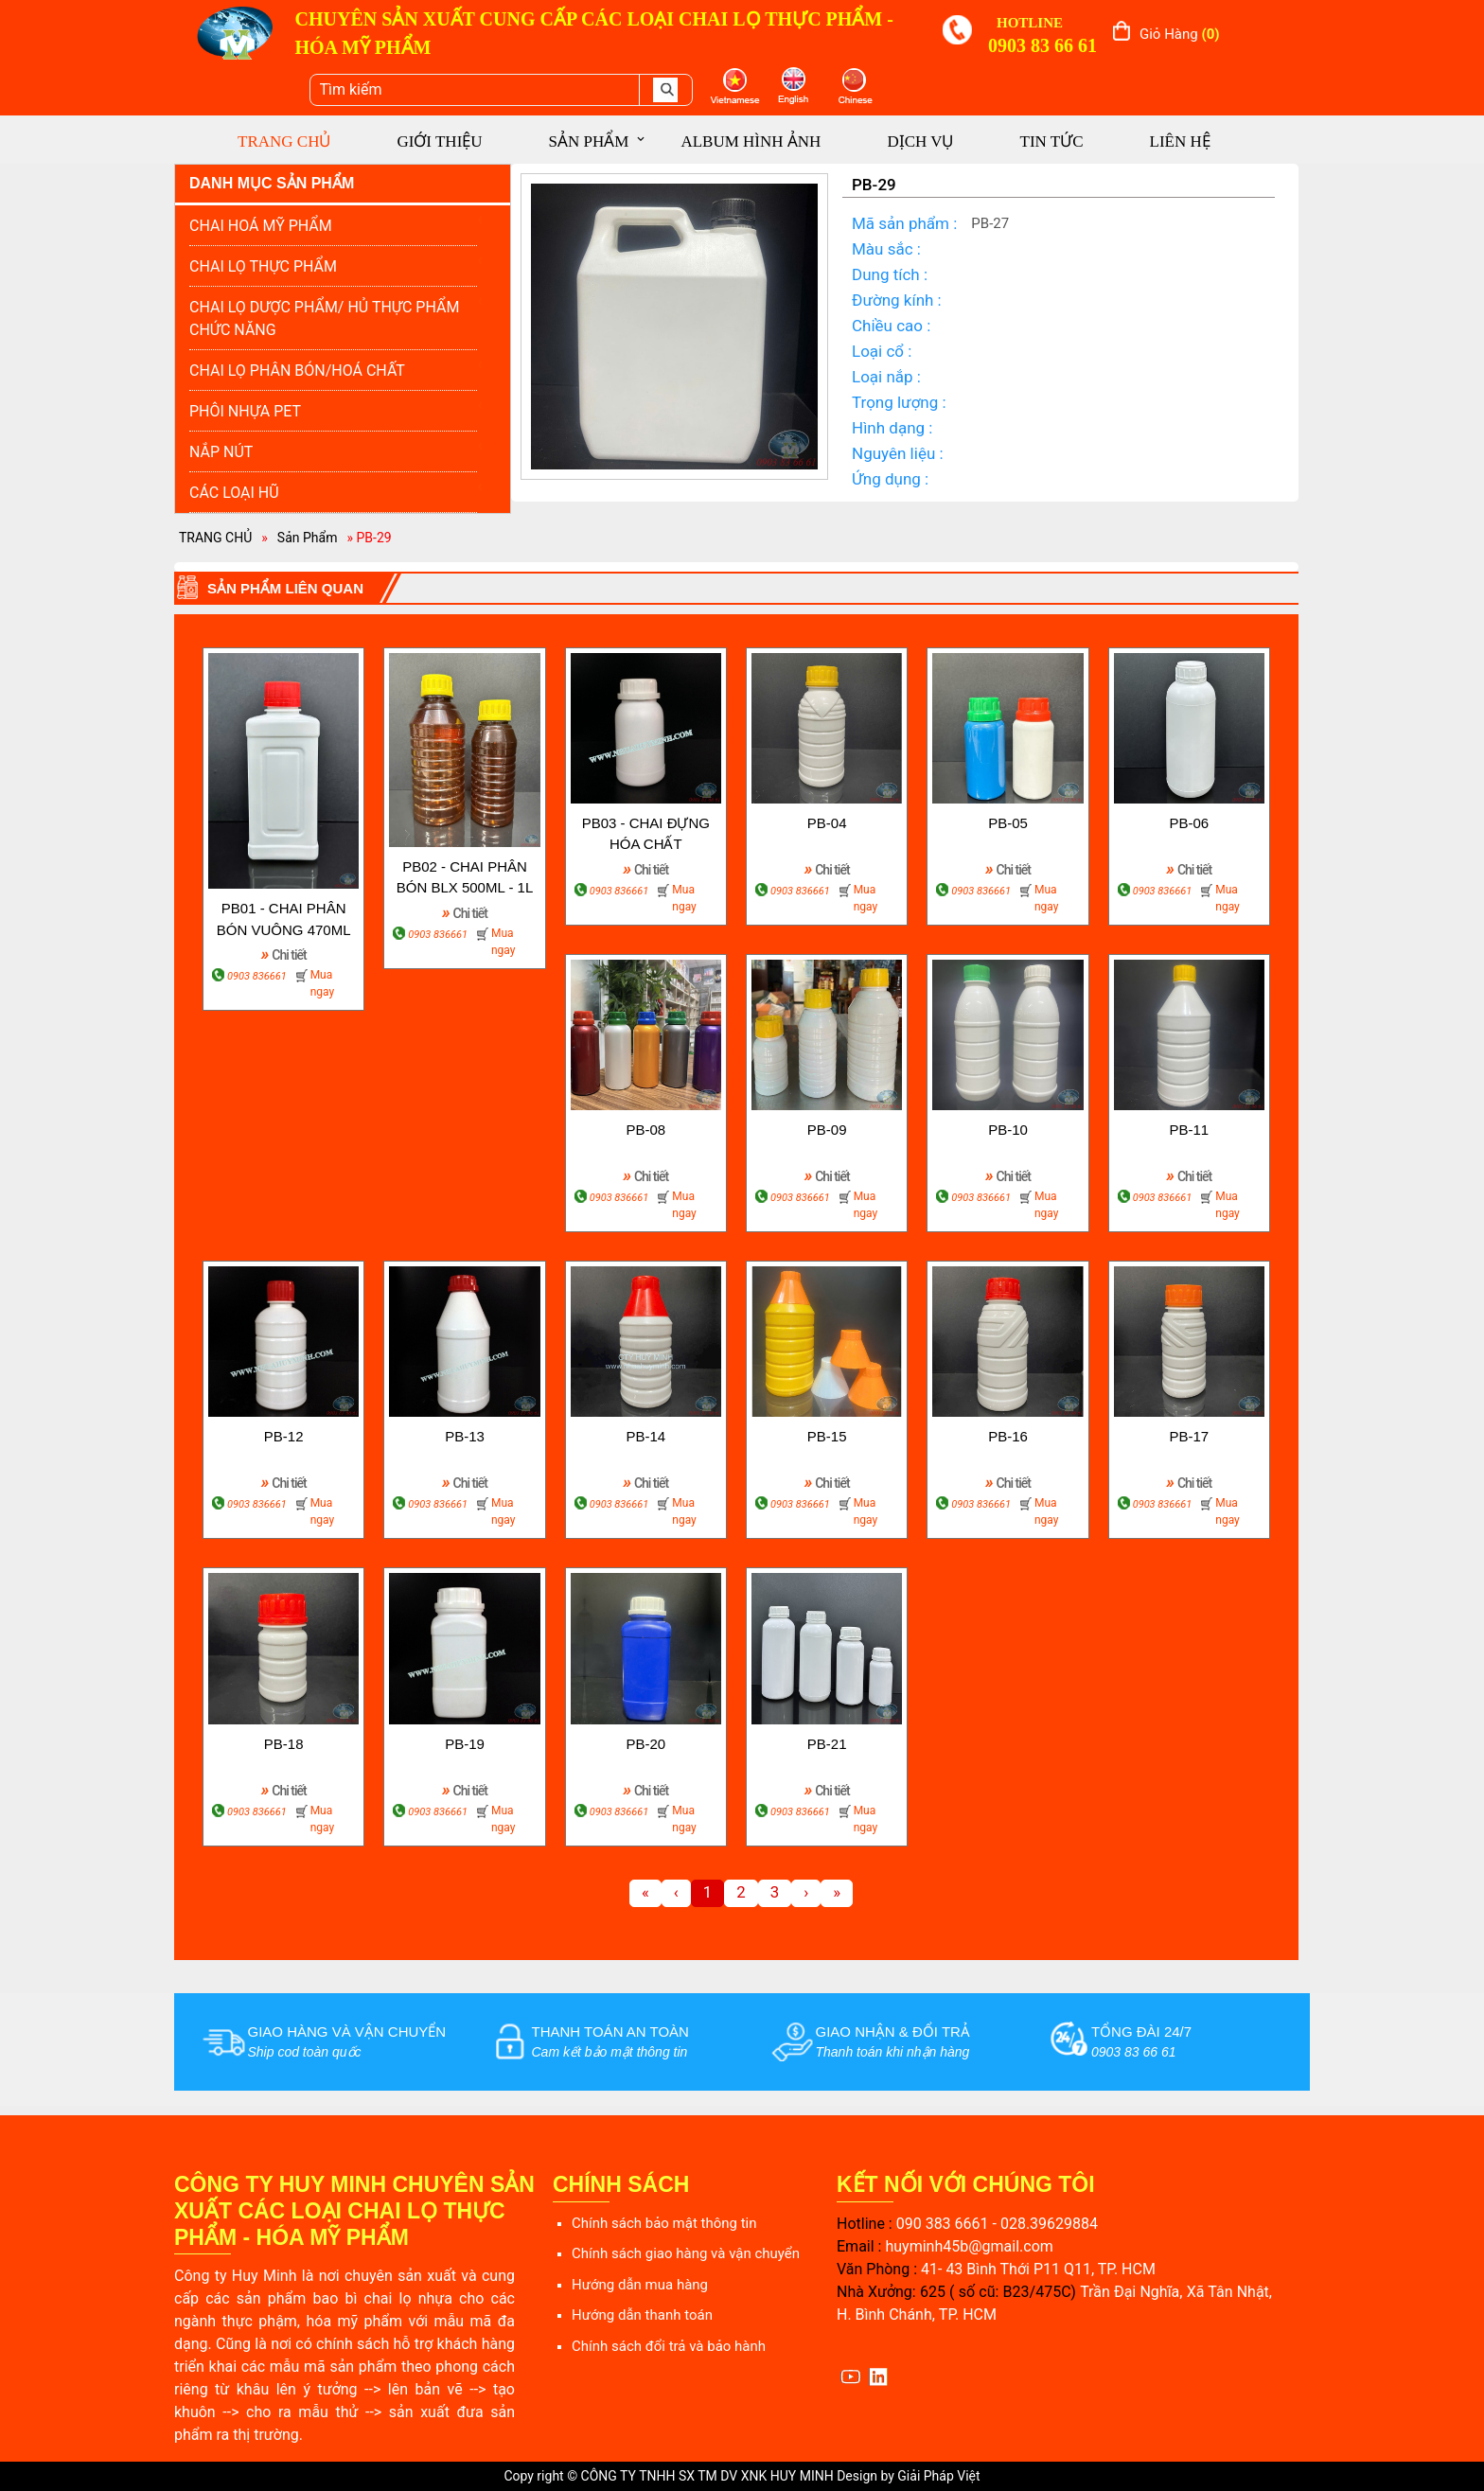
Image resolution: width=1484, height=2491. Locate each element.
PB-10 (1008, 1130)
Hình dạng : (892, 427)
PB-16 (1008, 1436)
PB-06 (1189, 823)
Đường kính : (897, 300)
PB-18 (284, 1744)
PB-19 (465, 1744)
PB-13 (465, 1436)
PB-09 (827, 1130)
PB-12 (284, 1436)
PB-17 (1189, 1436)
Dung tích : (890, 274)
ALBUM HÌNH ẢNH (750, 141)
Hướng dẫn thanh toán (642, 2314)
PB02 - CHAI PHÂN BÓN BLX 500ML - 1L (465, 877)
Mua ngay (322, 983)
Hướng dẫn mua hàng (640, 2284)
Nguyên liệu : (898, 453)
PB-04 (827, 823)
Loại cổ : (881, 351)
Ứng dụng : (890, 478)
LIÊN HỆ (1180, 141)
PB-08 (645, 1130)
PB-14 (645, 1436)
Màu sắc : (886, 248)
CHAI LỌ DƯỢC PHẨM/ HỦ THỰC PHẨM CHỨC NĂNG (324, 318)
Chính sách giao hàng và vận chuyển (686, 2253)
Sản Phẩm (307, 537)
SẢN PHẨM (589, 141)
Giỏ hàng (1180, 34)
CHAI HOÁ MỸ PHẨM (260, 226)
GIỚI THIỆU (439, 141)
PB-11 (1189, 1130)
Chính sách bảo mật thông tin (664, 2223)
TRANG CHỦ (284, 141)
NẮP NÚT (221, 452)
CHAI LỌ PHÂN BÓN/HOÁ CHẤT (297, 371)
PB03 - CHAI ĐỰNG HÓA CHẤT (646, 834)
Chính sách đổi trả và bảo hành (669, 2346)
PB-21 (827, 1744)
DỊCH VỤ (920, 141)
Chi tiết (284, 953)
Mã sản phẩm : (904, 223)
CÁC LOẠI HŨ (234, 493)
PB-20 (645, 1744)
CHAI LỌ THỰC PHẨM (263, 266)
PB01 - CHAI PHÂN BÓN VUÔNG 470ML (284, 919)
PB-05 (1008, 823)
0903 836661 (257, 976)
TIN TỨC (1052, 141)
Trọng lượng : (899, 402)
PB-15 (827, 1436)
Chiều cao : (891, 325)
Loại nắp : (886, 376)
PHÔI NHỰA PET (245, 411)
